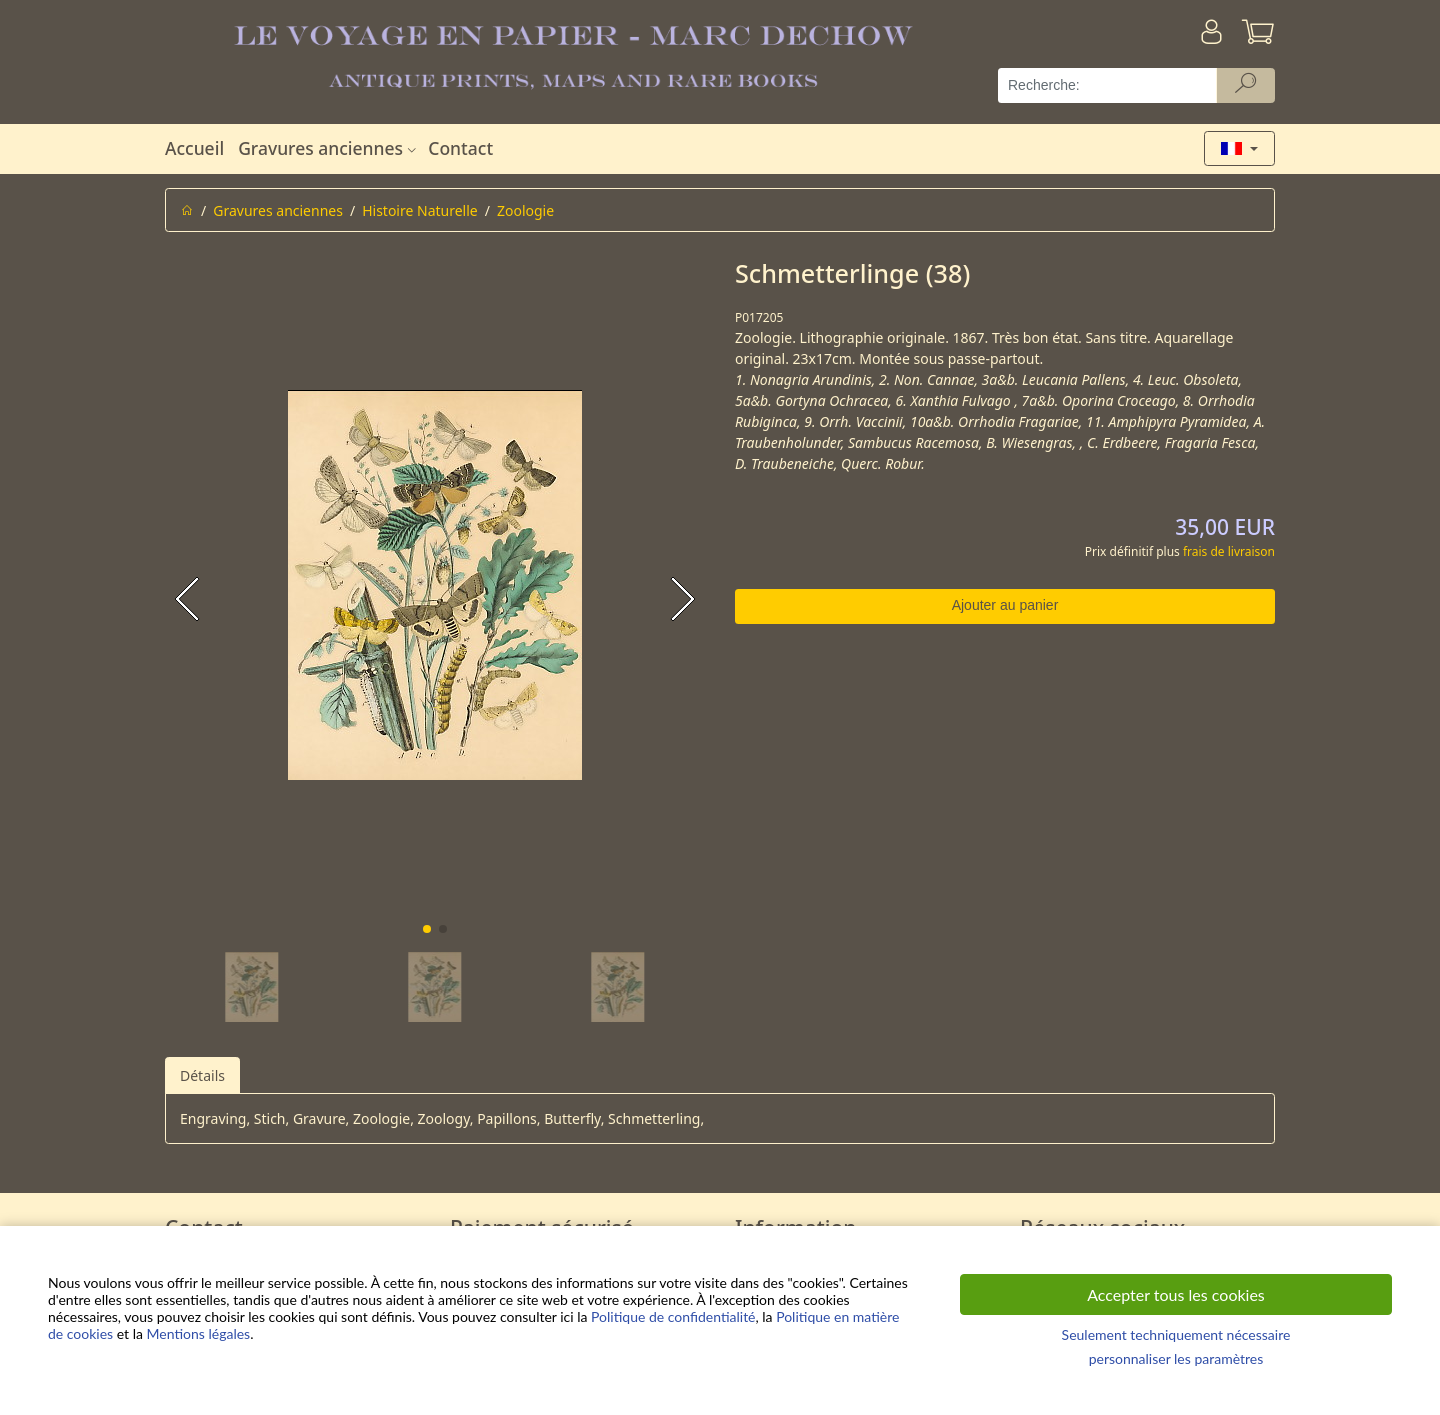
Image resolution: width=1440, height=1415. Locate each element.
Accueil (194, 148)
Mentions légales (199, 1333)
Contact (460, 148)
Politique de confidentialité (673, 1316)
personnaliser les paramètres (1176, 1358)
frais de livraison (1229, 551)
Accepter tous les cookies (1176, 1294)
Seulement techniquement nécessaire (1176, 1334)
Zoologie (525, 210)
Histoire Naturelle (420, 210)
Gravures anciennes (329, 148)
